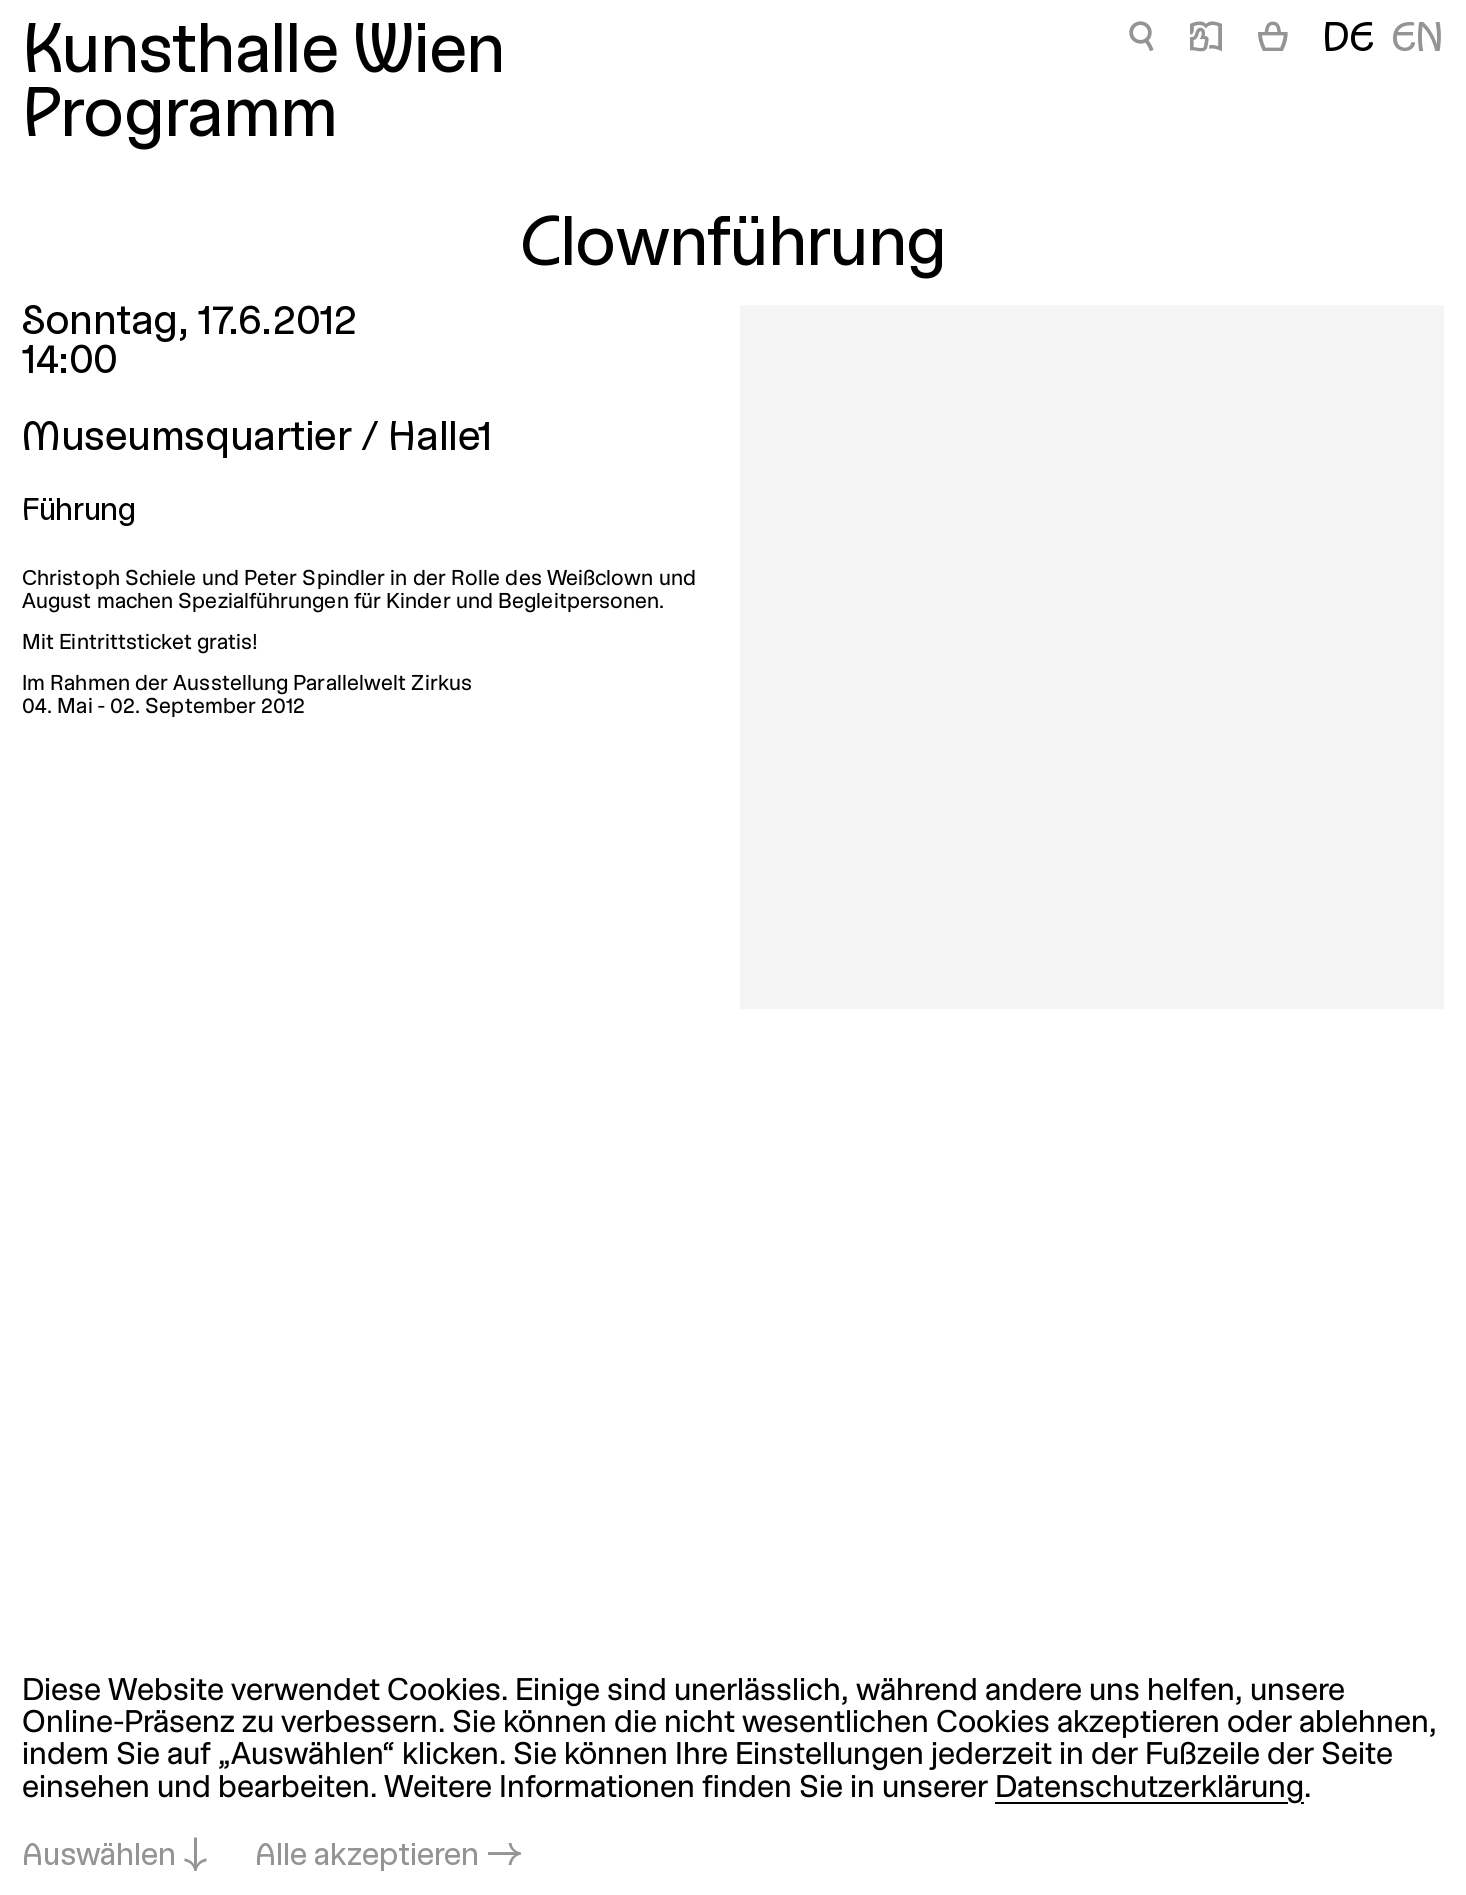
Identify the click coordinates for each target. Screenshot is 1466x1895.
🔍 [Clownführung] (1141, 40)
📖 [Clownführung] (1206, 40)
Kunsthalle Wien (263, 54)
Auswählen (99, 1857)
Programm (179, 118)
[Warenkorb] (1273, 41)
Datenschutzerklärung (1149, 1789)
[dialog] (733, 1774)
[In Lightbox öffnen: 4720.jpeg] (1092, 657)
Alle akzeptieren (367, 1857)
